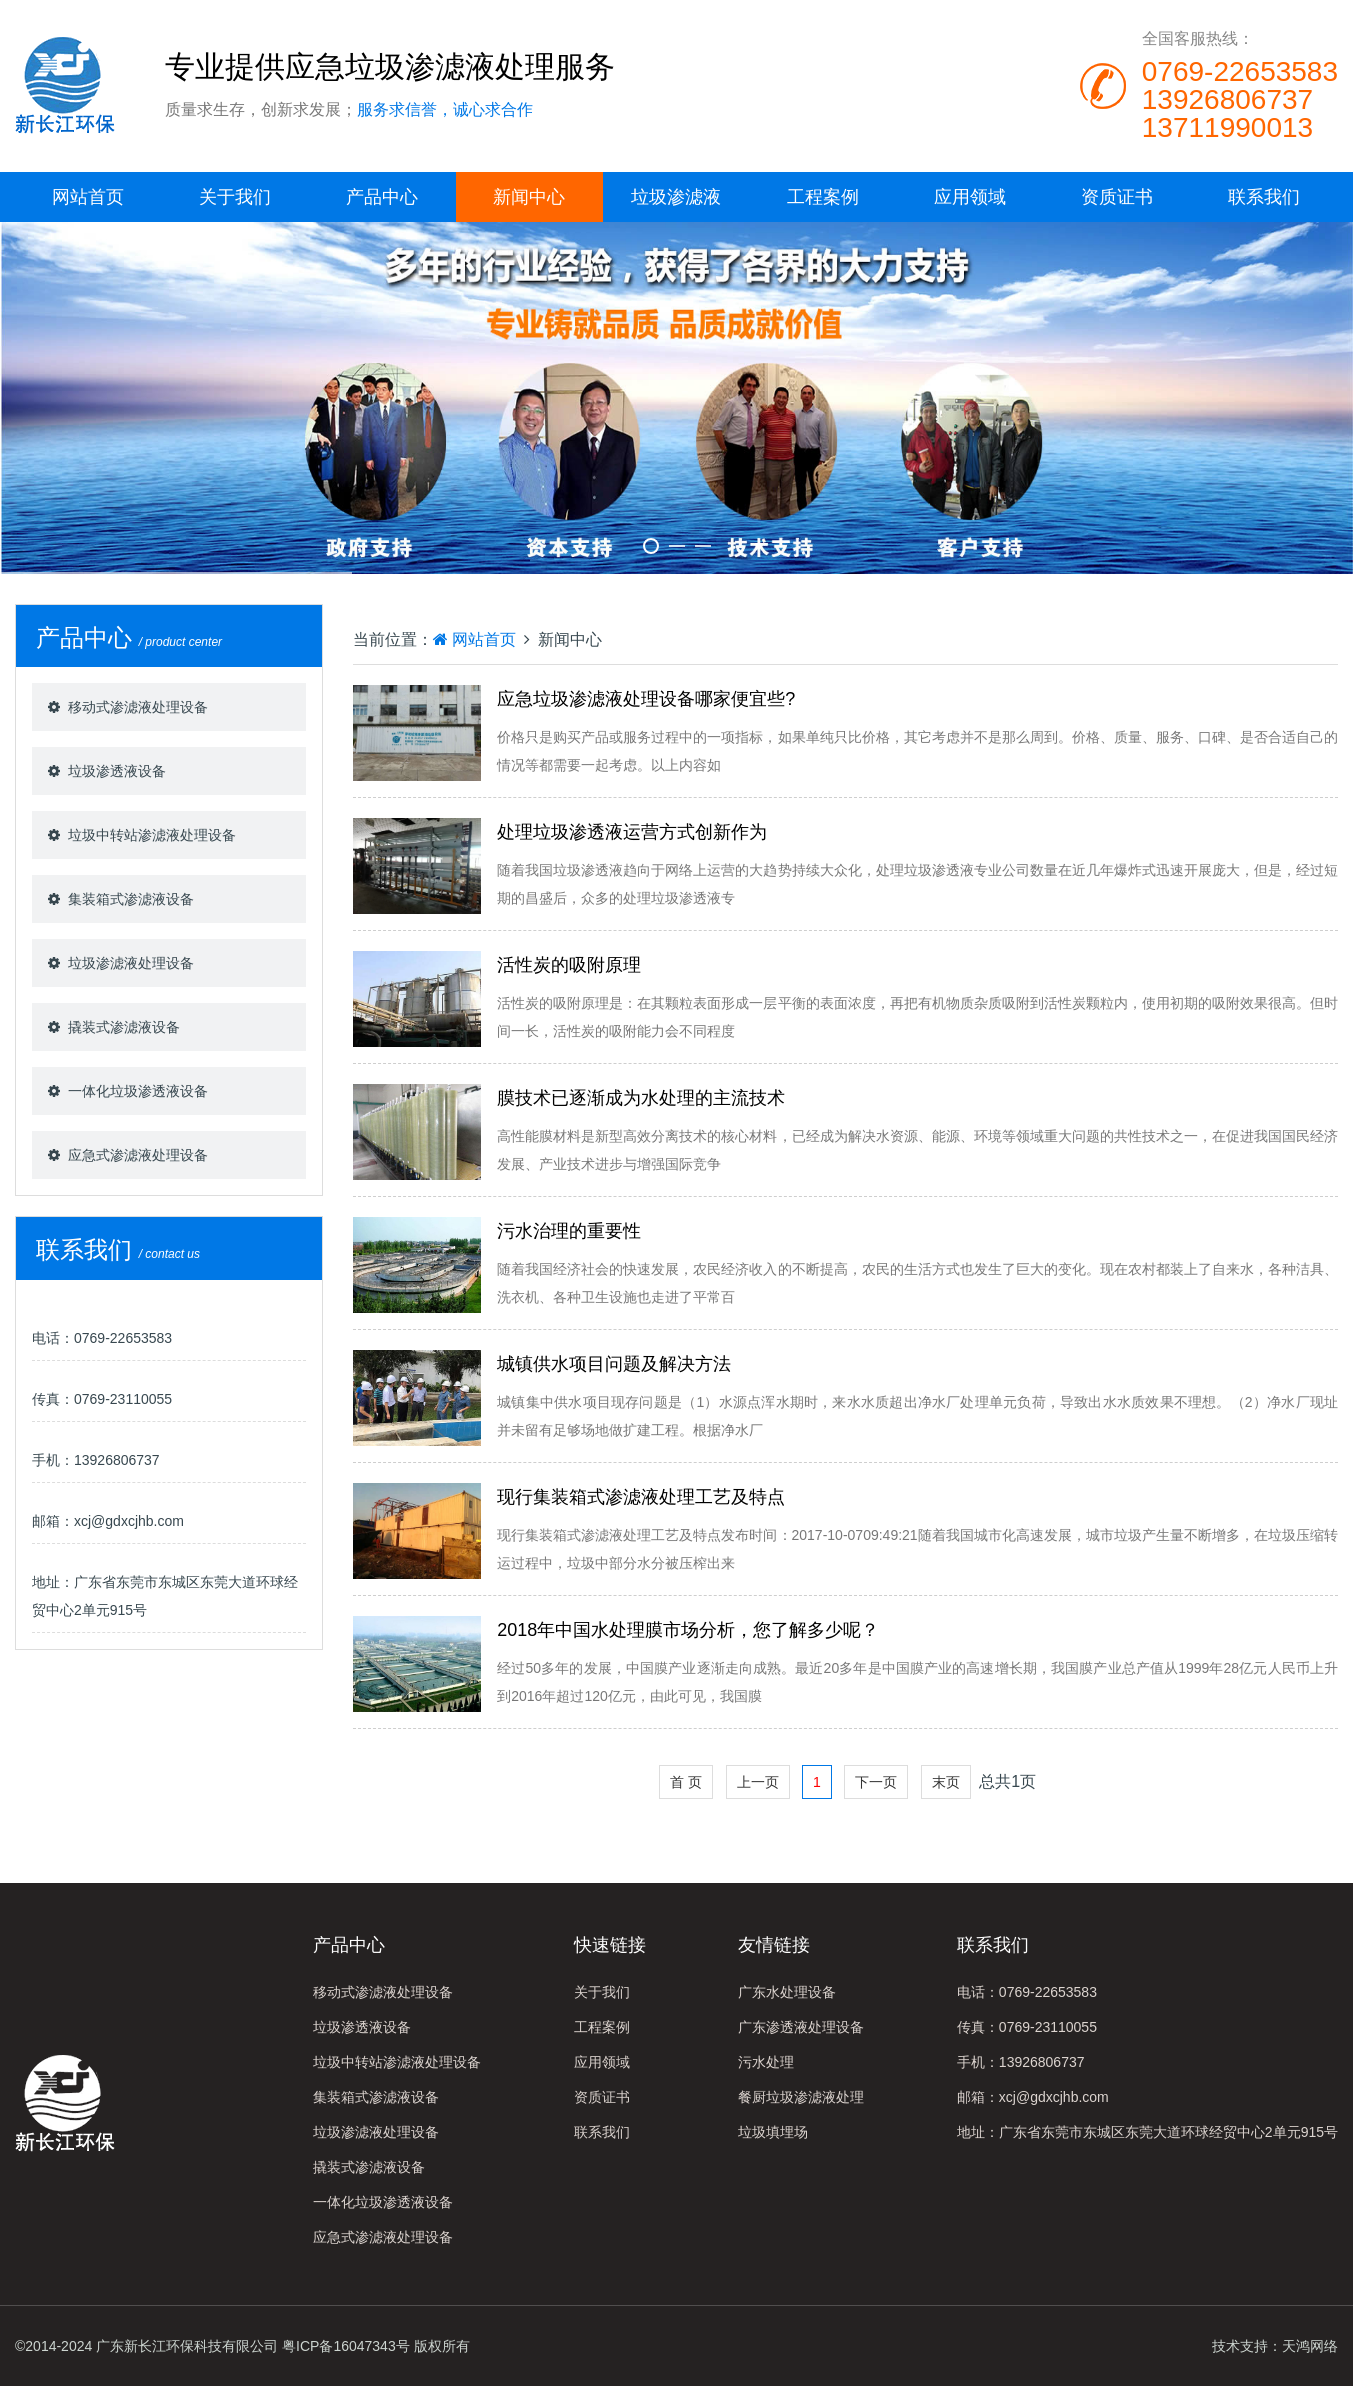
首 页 (686, 1782)
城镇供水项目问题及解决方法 (614, 1364)
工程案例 (823, 197)
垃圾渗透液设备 (117, 771)
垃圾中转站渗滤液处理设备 (152, 835)
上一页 (758, 1782)
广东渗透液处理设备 (801, 2027)
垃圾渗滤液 (676, 197)
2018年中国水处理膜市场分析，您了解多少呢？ (688, 1630)
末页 (946, 1782)
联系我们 (1264, 197)
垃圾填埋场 (773, 2132)
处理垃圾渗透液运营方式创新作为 (632, 832)
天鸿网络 (1310, 2346)
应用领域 (970, 197)
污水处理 (766, 2062)
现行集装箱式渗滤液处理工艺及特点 (641, 1497)
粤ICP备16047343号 (346, 2346)
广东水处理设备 (787, 1992)
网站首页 (88, 197)
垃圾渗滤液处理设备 (131, 963)
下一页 (876, 1782)
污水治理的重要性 (569, 1231)
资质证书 (1117, 197)
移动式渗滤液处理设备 (138, 707)
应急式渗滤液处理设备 (138, 1155)
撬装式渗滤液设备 (124, 1027)
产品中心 (382, 197)
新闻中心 (529, 197)
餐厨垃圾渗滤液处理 (801, 2097)
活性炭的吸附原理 (569, 965)
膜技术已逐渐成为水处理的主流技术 (641, 1098)
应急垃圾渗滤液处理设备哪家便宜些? (646, 699)
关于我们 (235, 197)
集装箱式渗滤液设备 (131, 899)
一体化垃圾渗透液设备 (138, 1091)
